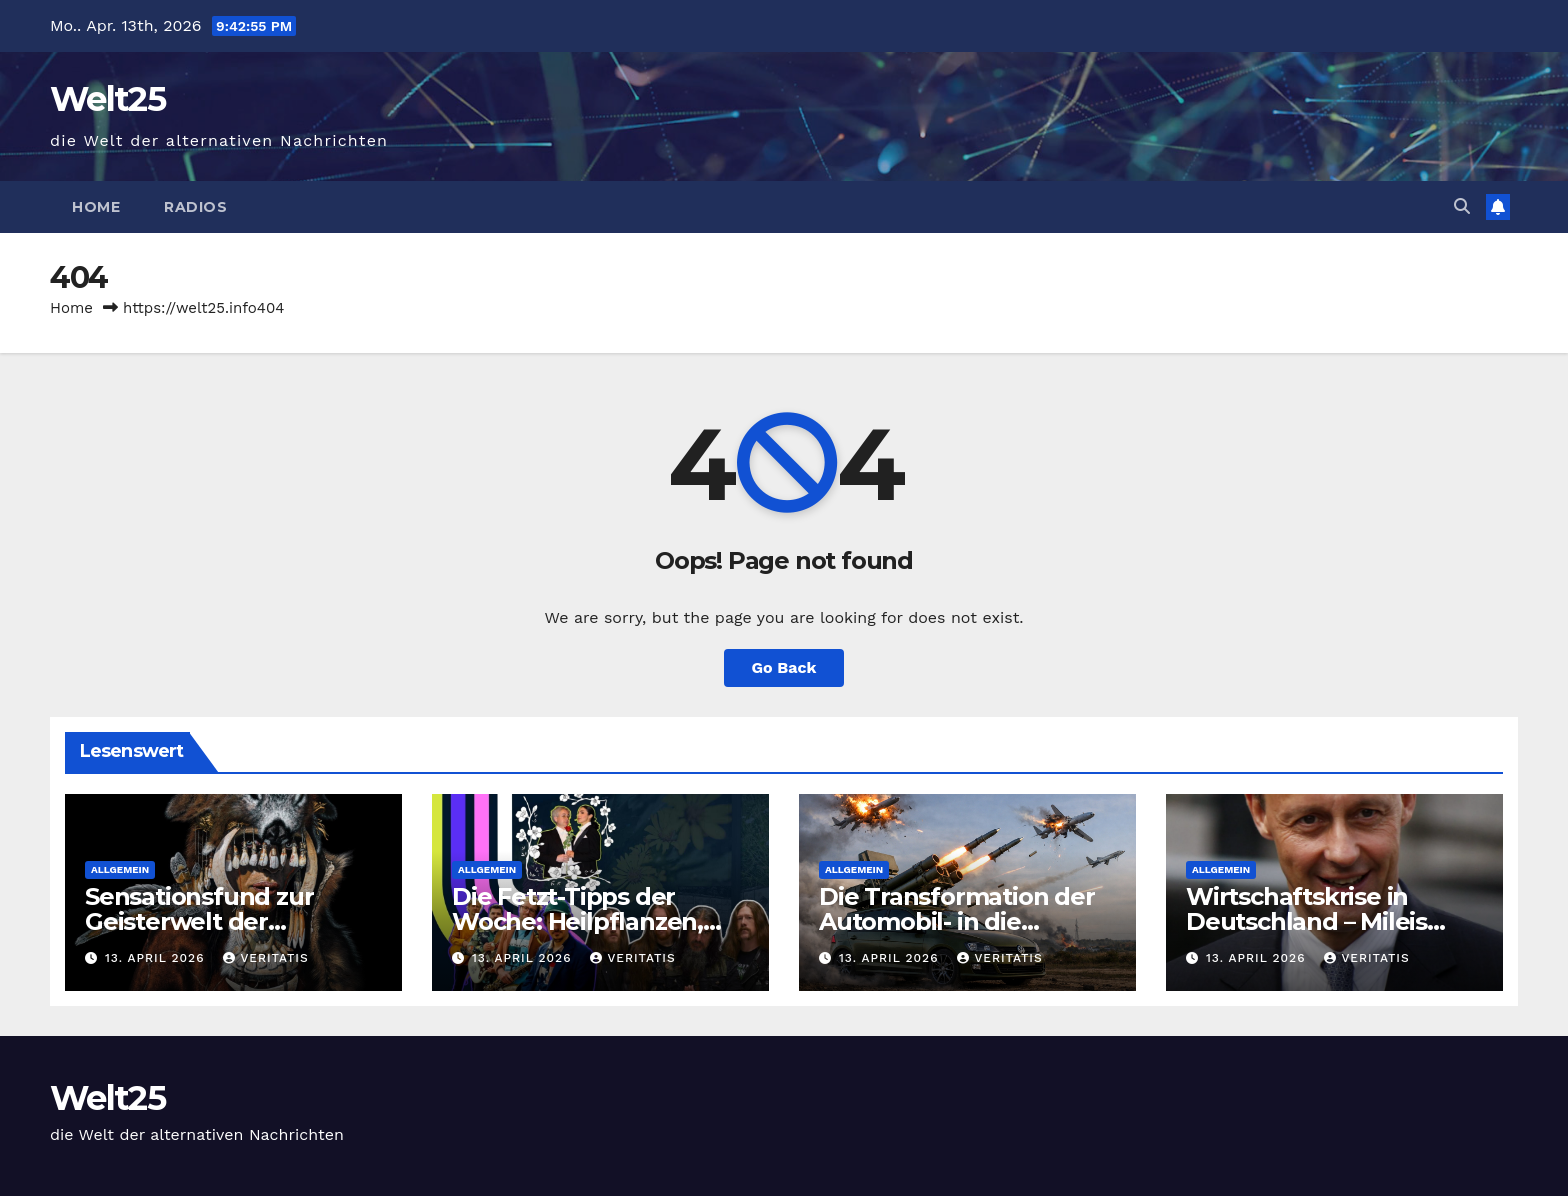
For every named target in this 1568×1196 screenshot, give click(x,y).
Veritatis (265, 958)
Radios (195, 207)
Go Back (784, 667)
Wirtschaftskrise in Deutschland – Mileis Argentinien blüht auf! (1317, 921)
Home (96, 207)
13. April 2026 (157, 958)
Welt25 (107, 99)
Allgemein (120, 869)
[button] (1462, 206)
